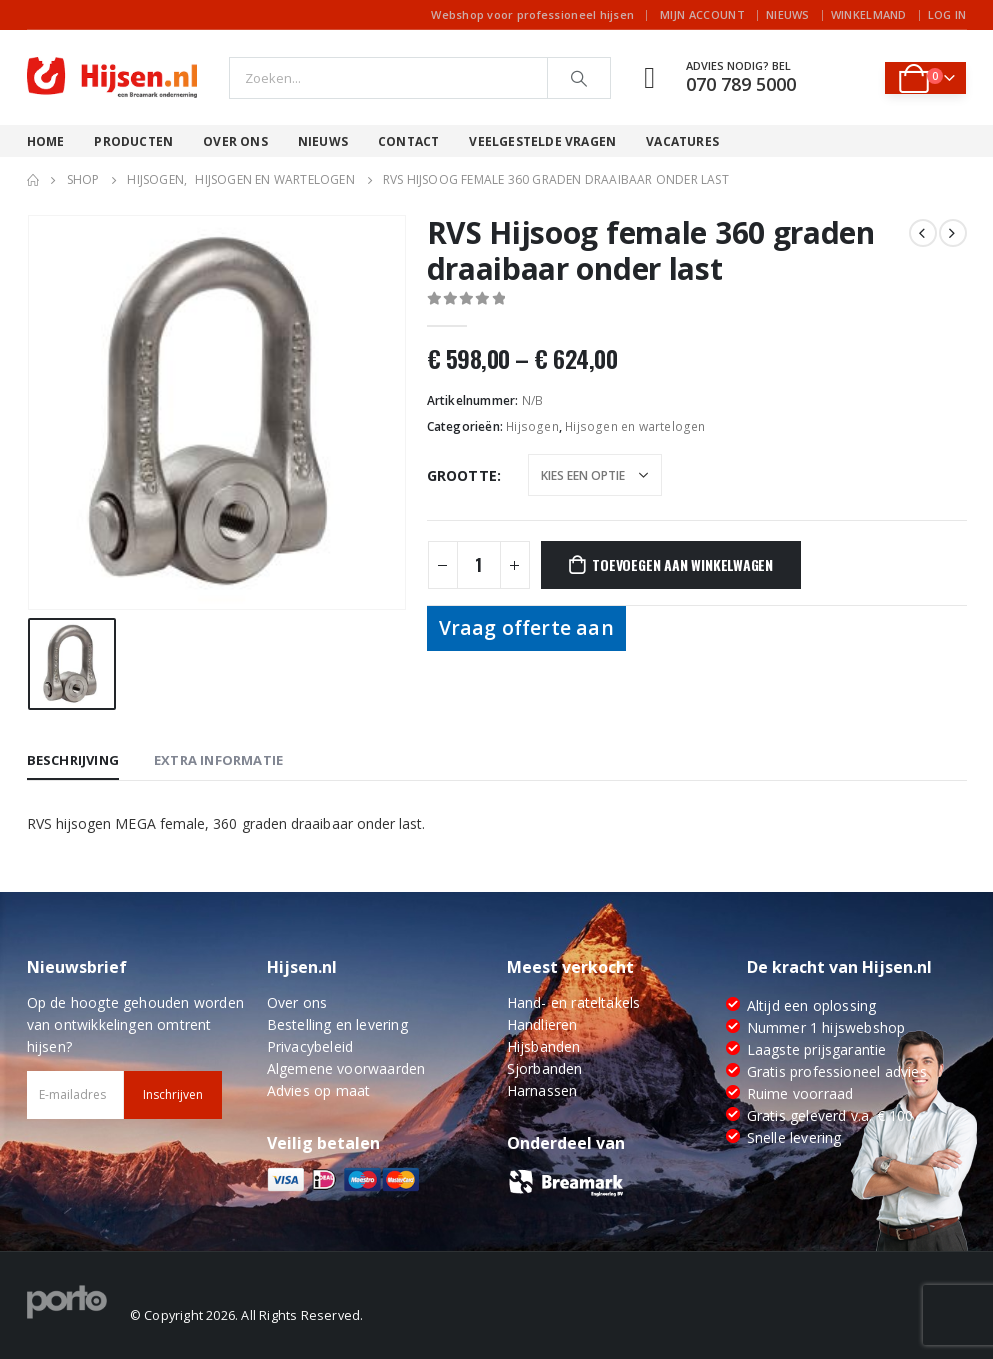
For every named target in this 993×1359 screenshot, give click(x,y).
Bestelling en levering (337, 1024)
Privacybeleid (310, 1046)
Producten (133, 141)
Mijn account (702, 14)
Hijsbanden (544, 1046)
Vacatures (682, 141)
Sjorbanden (545, 1068)
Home (46, 141)
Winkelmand (869, 14)
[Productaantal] (479, 565)
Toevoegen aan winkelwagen (682, 564)
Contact (408, 141)
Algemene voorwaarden (346, 1068)
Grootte (462, 475)
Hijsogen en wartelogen (635, 426)
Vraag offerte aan (526, 627)
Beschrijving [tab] (73, 760)
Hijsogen (532, 426)
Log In (947, 14)
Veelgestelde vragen (542, 141)
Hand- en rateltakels (574, 1002)
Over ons (235, 141)
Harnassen (542, 1090)
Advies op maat (319, 1090)
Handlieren (542, 1024)
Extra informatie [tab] (218, 760)
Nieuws (788, 14)
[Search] (579, 78)
